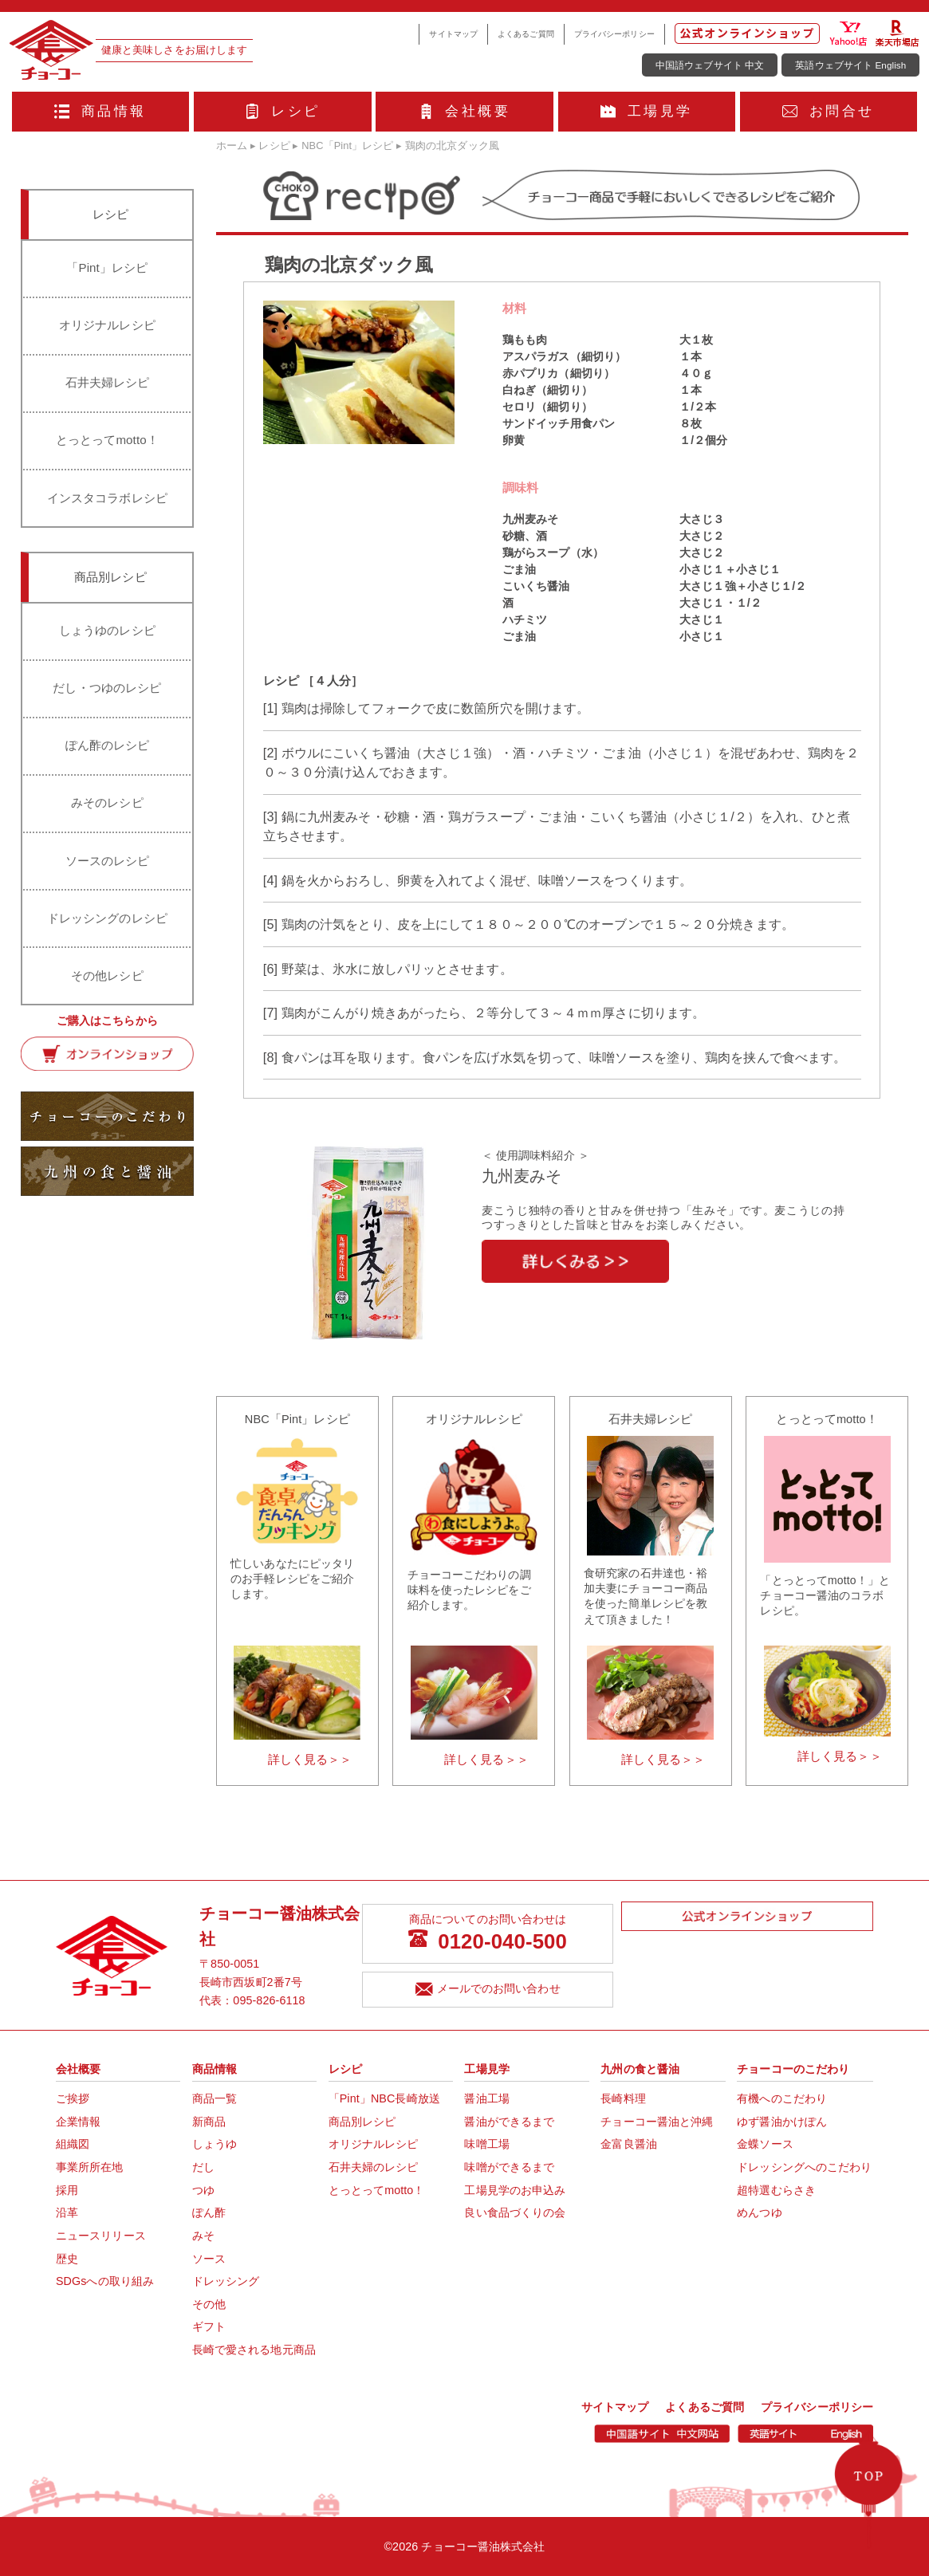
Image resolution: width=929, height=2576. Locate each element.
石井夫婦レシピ (107, 382)
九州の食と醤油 (639, 2069)
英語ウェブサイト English (850, 65)
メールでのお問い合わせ (488, 1989)
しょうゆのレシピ (107, 630)
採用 (67, 2190)
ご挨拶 (72, 2098)
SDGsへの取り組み (105, 2281)
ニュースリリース (101, 2235)
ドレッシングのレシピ (107, 918)
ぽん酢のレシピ (107, 745)
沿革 (67, 2212)
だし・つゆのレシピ (107, 687)
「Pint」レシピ (107, 267)
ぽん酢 (209, 2212)
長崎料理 (622, 2098)
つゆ (203, 2190)
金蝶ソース (765, 2143)
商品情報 (100, 111)
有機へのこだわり (782, 2098)
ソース (209, 2258)
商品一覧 (214, 2098)
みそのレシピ (107, 802)
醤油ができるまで (509, 2121)
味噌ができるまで (509, 2167)
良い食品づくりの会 (514, 2212)
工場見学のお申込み (514, 2190)
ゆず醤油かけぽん (782, 2121)
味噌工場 (486, 2143)
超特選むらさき (776, 2190)
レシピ (283, 111)
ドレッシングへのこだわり (804, 2167)
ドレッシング (226, 2281)
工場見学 (646, 111)
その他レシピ (107, 975)
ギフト (209, 2326)
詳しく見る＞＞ (310, 1759)
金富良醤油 (628, 2143)
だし (203, 2167)
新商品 (209, 2121)
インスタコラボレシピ (107, 498)
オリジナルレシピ (107, 325)
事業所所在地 (90, 2167)
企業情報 (78, 2121)
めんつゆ (759, 2212)
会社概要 (464, 111)
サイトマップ (453, 33)
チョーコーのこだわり (793, 2069)
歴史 (67, 2258)
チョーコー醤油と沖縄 (656, 2121)
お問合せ (828, 111)
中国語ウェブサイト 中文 (709, 65)
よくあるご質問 (526, 33)
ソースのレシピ (107, 860)
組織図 (72, 2143)
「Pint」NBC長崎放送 (384, 2098)
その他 (209, 2304)
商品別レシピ (362, 2121)
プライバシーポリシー (614, 33)
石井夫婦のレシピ (374, 2167)
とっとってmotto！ (107, 439)
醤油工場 (486, 2098)
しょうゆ (214, 2143)
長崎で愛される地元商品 (254, 2349)
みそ (203, 2235)
